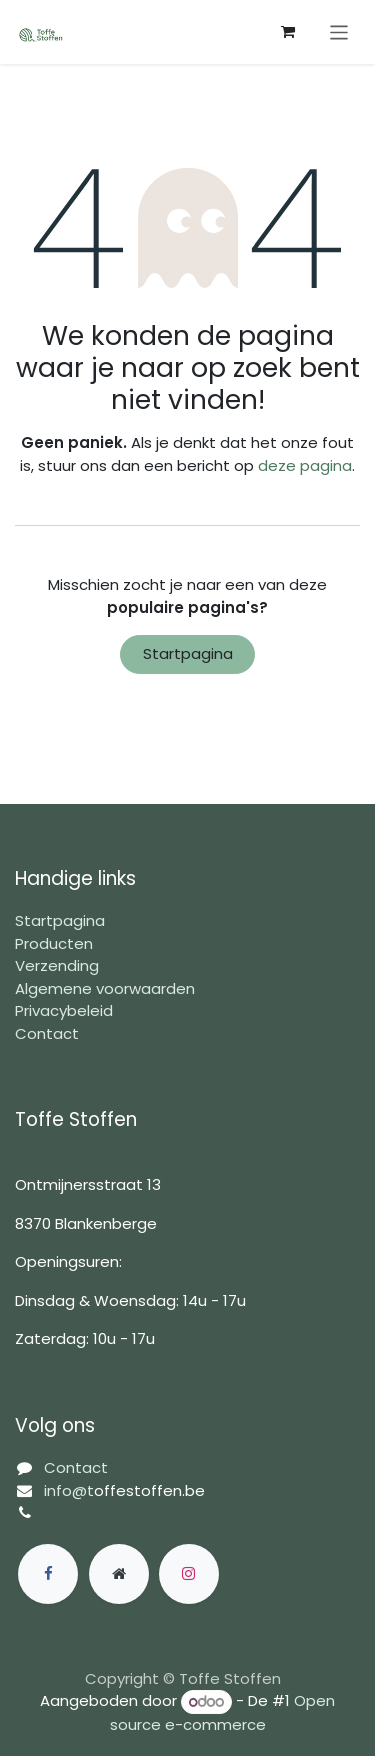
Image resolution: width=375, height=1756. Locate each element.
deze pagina (305, 465)
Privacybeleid (64, 1010)
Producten (54, 943)
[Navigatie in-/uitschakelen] (339, 31)
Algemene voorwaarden (105, 988)
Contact (47, 1033)
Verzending (57, 965)
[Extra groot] (119, 1574)
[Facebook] (48, 1574)
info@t (69, 1490)
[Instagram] (189, 1574)
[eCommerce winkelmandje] (288, 32)
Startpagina (188, 653)
